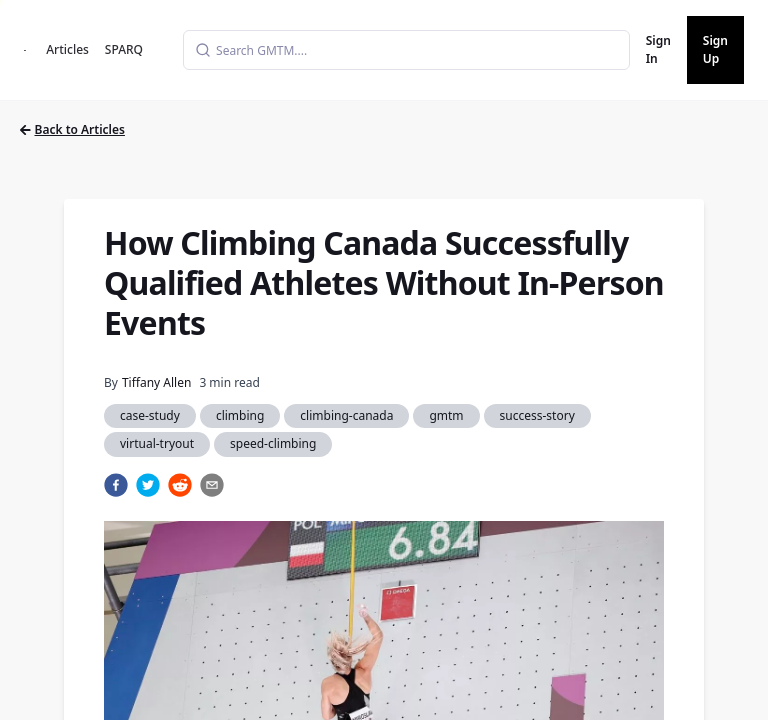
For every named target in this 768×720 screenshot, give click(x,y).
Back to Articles (72, 129)
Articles (67, 49)
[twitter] (148, 485)
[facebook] (116, 485)
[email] (212, 485)
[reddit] (180, 485)
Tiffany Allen (156, 382)
